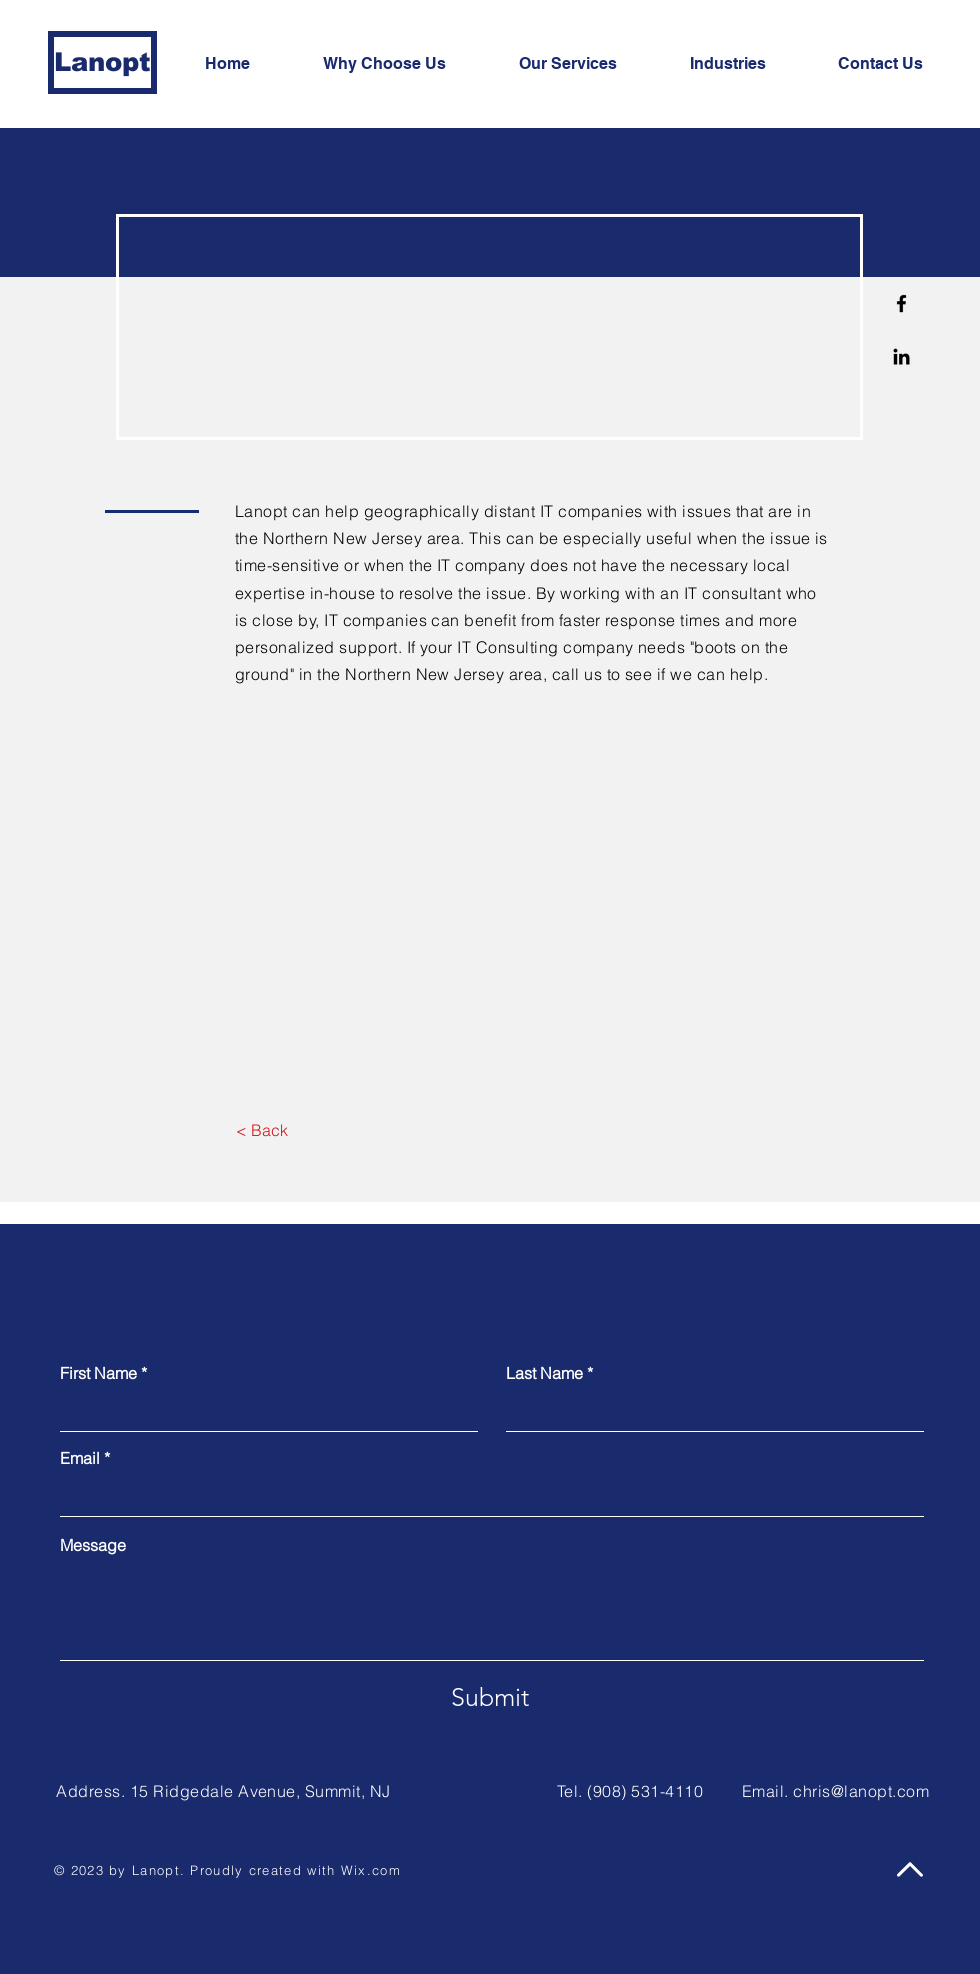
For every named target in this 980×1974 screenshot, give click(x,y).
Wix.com (371, 1870)
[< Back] (261, 1131)
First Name (98, 1373)
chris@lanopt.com (861, 1791)
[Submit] (490, 1697)
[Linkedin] (901, 356)
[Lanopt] (102, 62)
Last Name (544, 1373)
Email (80, 1458)
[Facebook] (901, 303)
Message (93, 1545)
